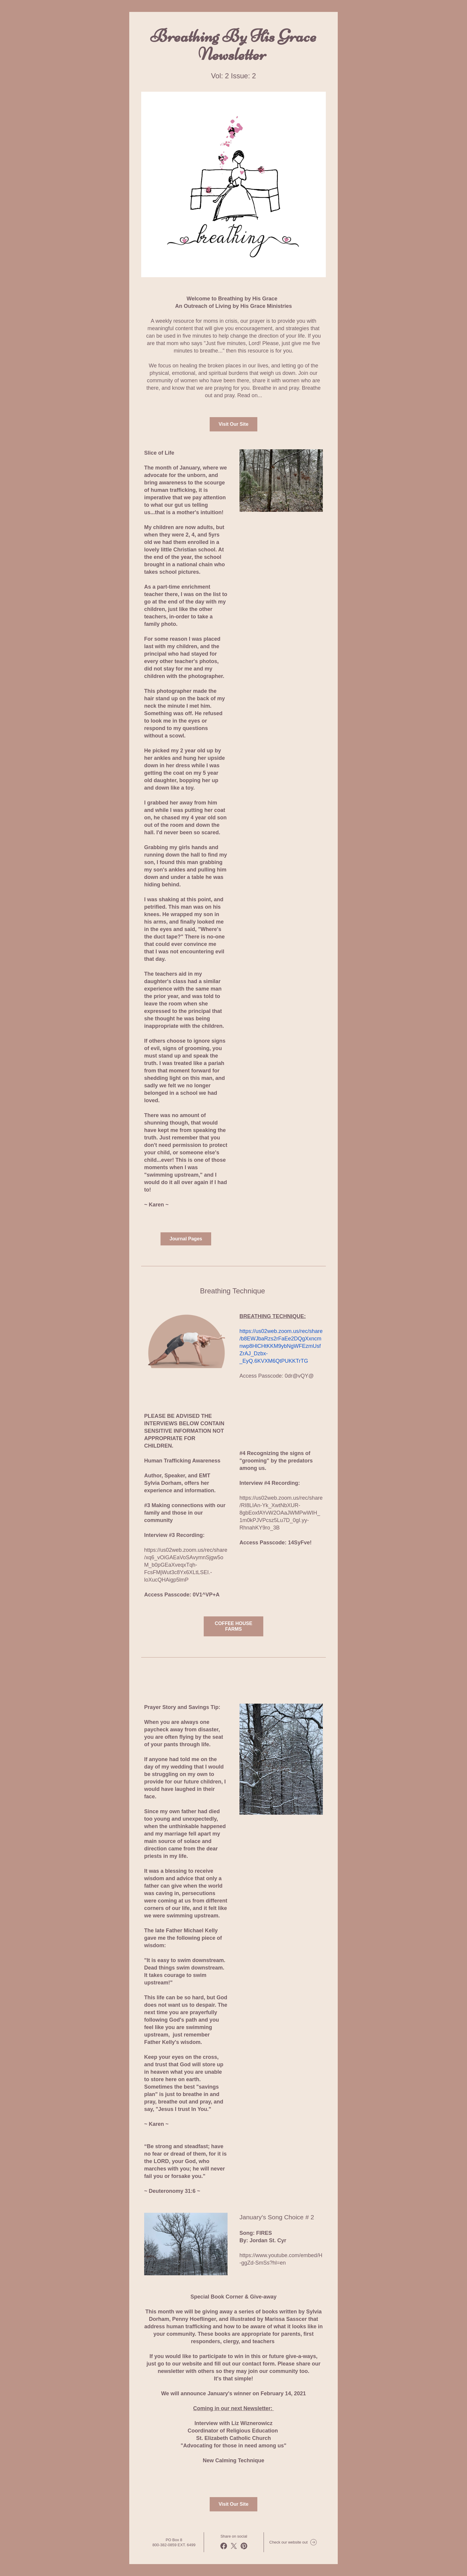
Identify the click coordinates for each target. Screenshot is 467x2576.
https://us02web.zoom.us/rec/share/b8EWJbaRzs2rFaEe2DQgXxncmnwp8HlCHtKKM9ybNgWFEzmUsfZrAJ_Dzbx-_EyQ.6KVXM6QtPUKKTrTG (281, 1346)
